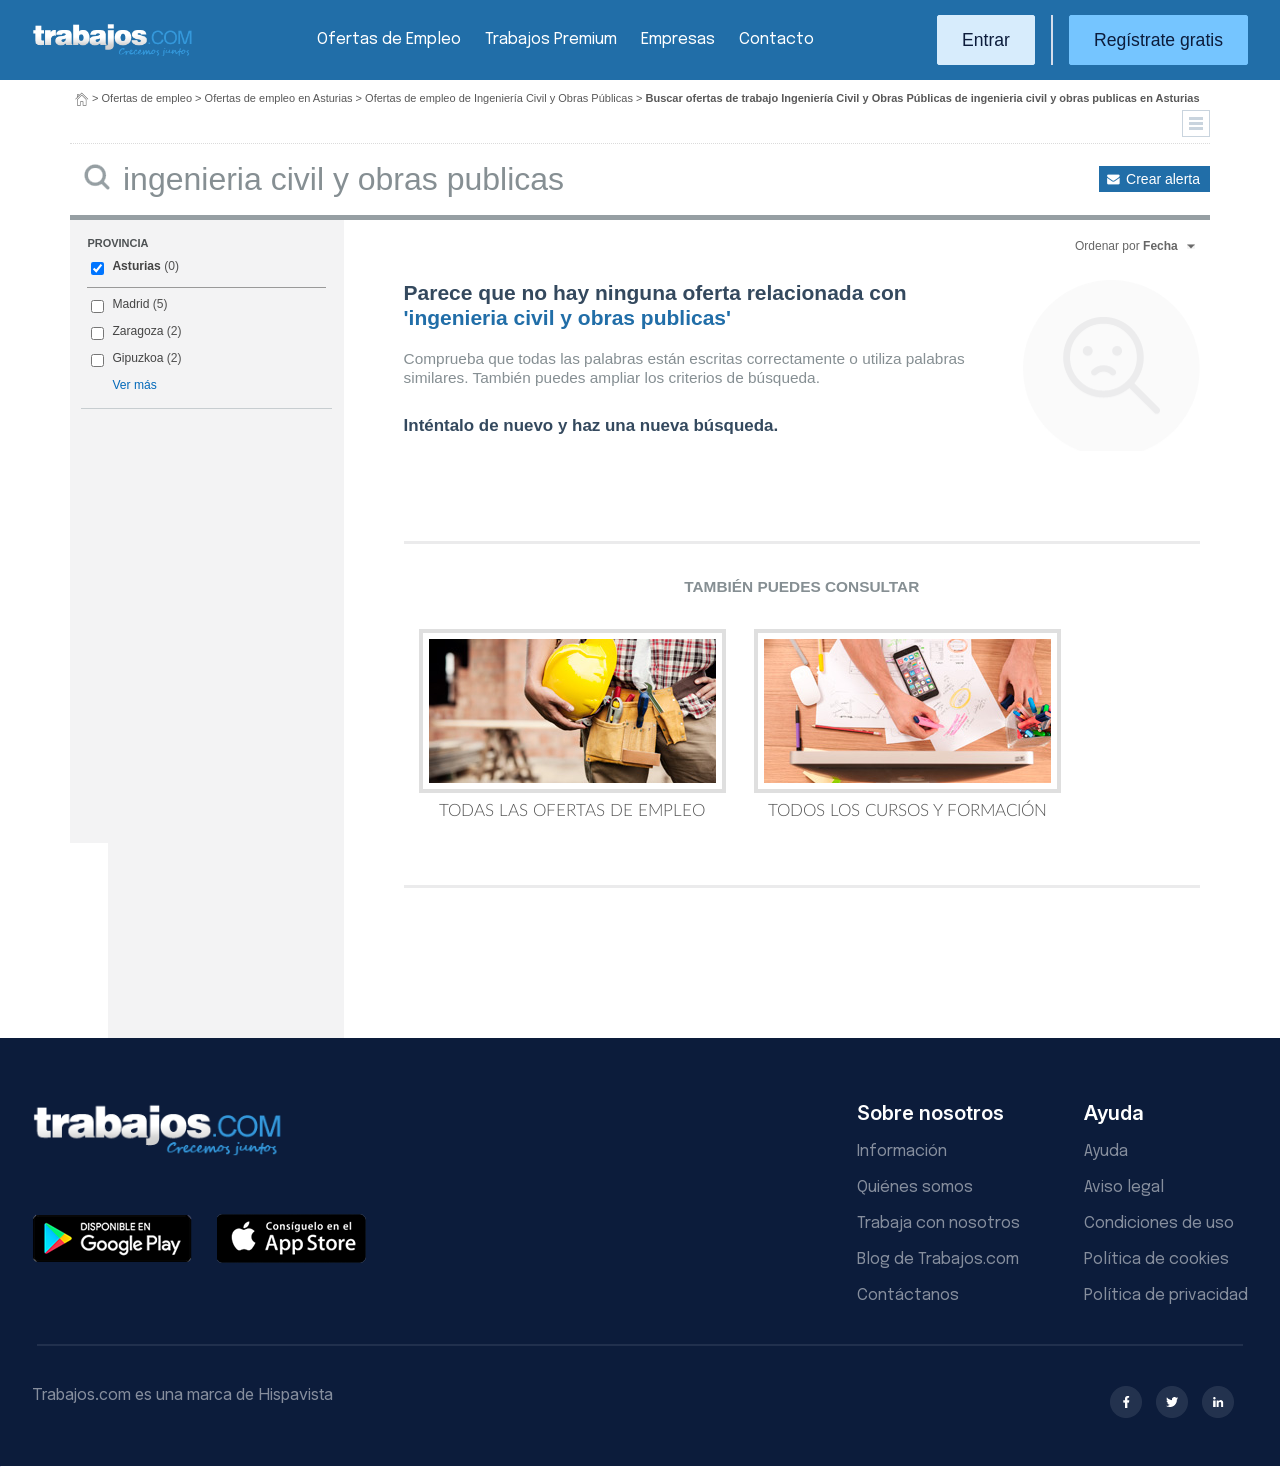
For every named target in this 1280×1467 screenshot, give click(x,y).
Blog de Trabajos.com (938, 1259)
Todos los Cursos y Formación (907, 724)
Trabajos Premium (551, 39)
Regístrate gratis (1158, 40)
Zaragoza (137, 331)
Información (902, 1151)
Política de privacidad (1166, 1295)
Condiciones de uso (1159, 1223)
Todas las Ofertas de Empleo (572, 724)
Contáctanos (908, 1295)
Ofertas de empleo (147, 98)
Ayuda (1106, 1151)
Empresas (678, 39)
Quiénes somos (915, 1187)
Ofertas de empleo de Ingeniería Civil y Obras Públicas (499, 98)
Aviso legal (1124, 1187)
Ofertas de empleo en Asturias (279, 98)
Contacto (776, 39)
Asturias (136, 266)
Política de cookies (1156, 1259)
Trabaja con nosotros (938, 1223)
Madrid (130, 304)
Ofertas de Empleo (389, 39)
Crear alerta (1163, 179)
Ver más (134, 385)
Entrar (986, 40)
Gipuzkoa (137, 358)
